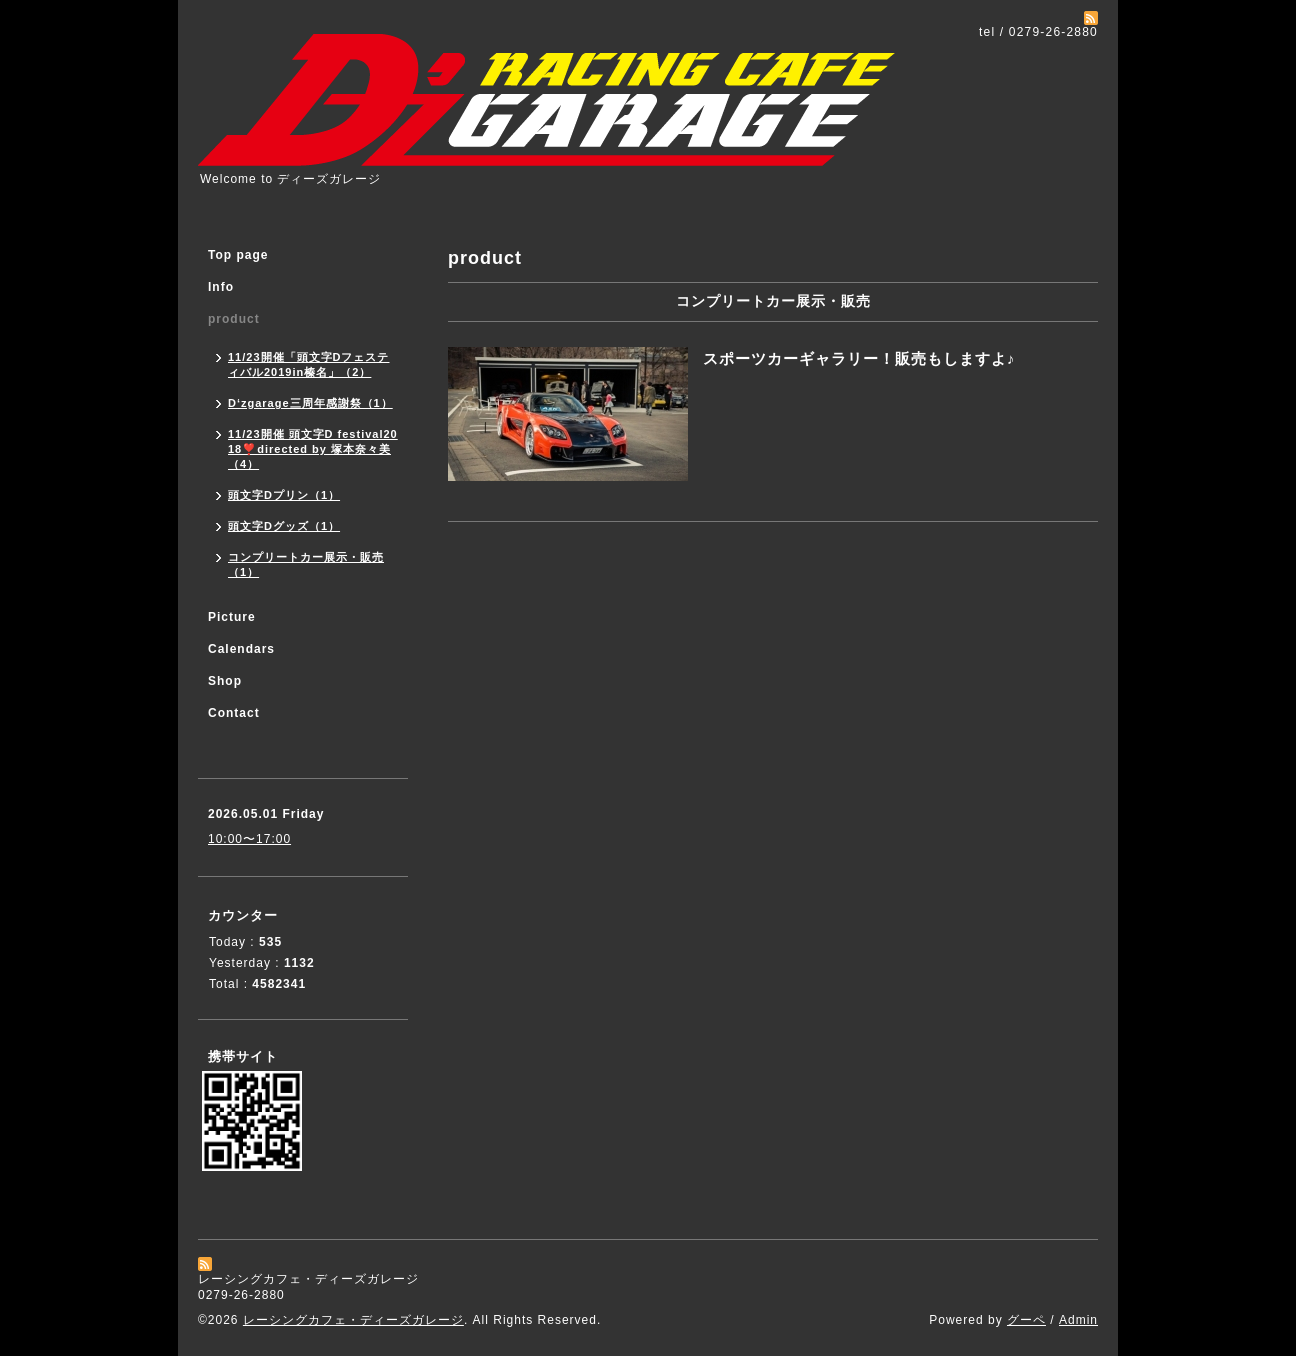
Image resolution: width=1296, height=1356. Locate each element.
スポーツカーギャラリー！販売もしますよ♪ (859, 358)
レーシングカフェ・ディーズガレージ (353, 1320)
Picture (232, 617)
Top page (238, 255)
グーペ (1026, 1320)
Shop (225, 681)
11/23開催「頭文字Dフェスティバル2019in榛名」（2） (308, 364)
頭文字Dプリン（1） (284, 495)
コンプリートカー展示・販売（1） (306, 564)
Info (221, 287)
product (234, 319)
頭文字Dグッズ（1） (284, 526)
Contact (234, 713)
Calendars (241, 649)
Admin (1078, 1320)
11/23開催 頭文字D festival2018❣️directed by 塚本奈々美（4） (313, 449)
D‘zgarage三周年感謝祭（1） (310, 403)
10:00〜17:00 (249, 839)
